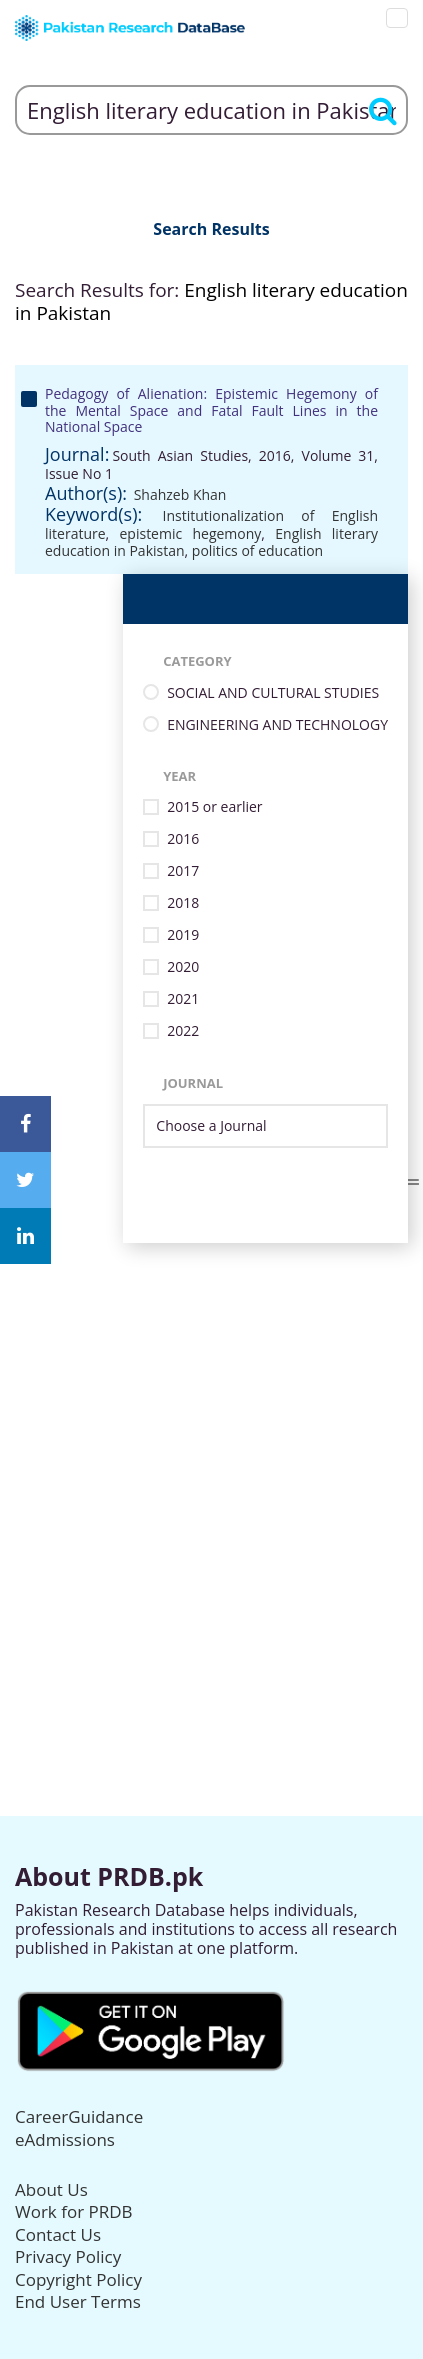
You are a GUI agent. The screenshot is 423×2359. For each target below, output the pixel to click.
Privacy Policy (68, 2256)
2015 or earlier (214, 807)
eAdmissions (65, 2139)
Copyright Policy (78, 2279)
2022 (183, 1031)
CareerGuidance (79, 2116)
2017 (183, 871)
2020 (183, 967)
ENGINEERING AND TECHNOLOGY (277, 725)
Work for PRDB (74, 2211)
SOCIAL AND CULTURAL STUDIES (273, 693)
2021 (183, 999)
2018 (183, 903)
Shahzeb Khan (180, 494)
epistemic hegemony (191, 533)
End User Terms (78, 2301)
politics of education (257, 550)
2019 (183, 935)
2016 (183, 839)
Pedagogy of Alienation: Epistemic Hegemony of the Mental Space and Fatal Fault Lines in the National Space (211, 410)
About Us (51, 2189)
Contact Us (58, 2234)
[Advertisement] (211, 1454)
